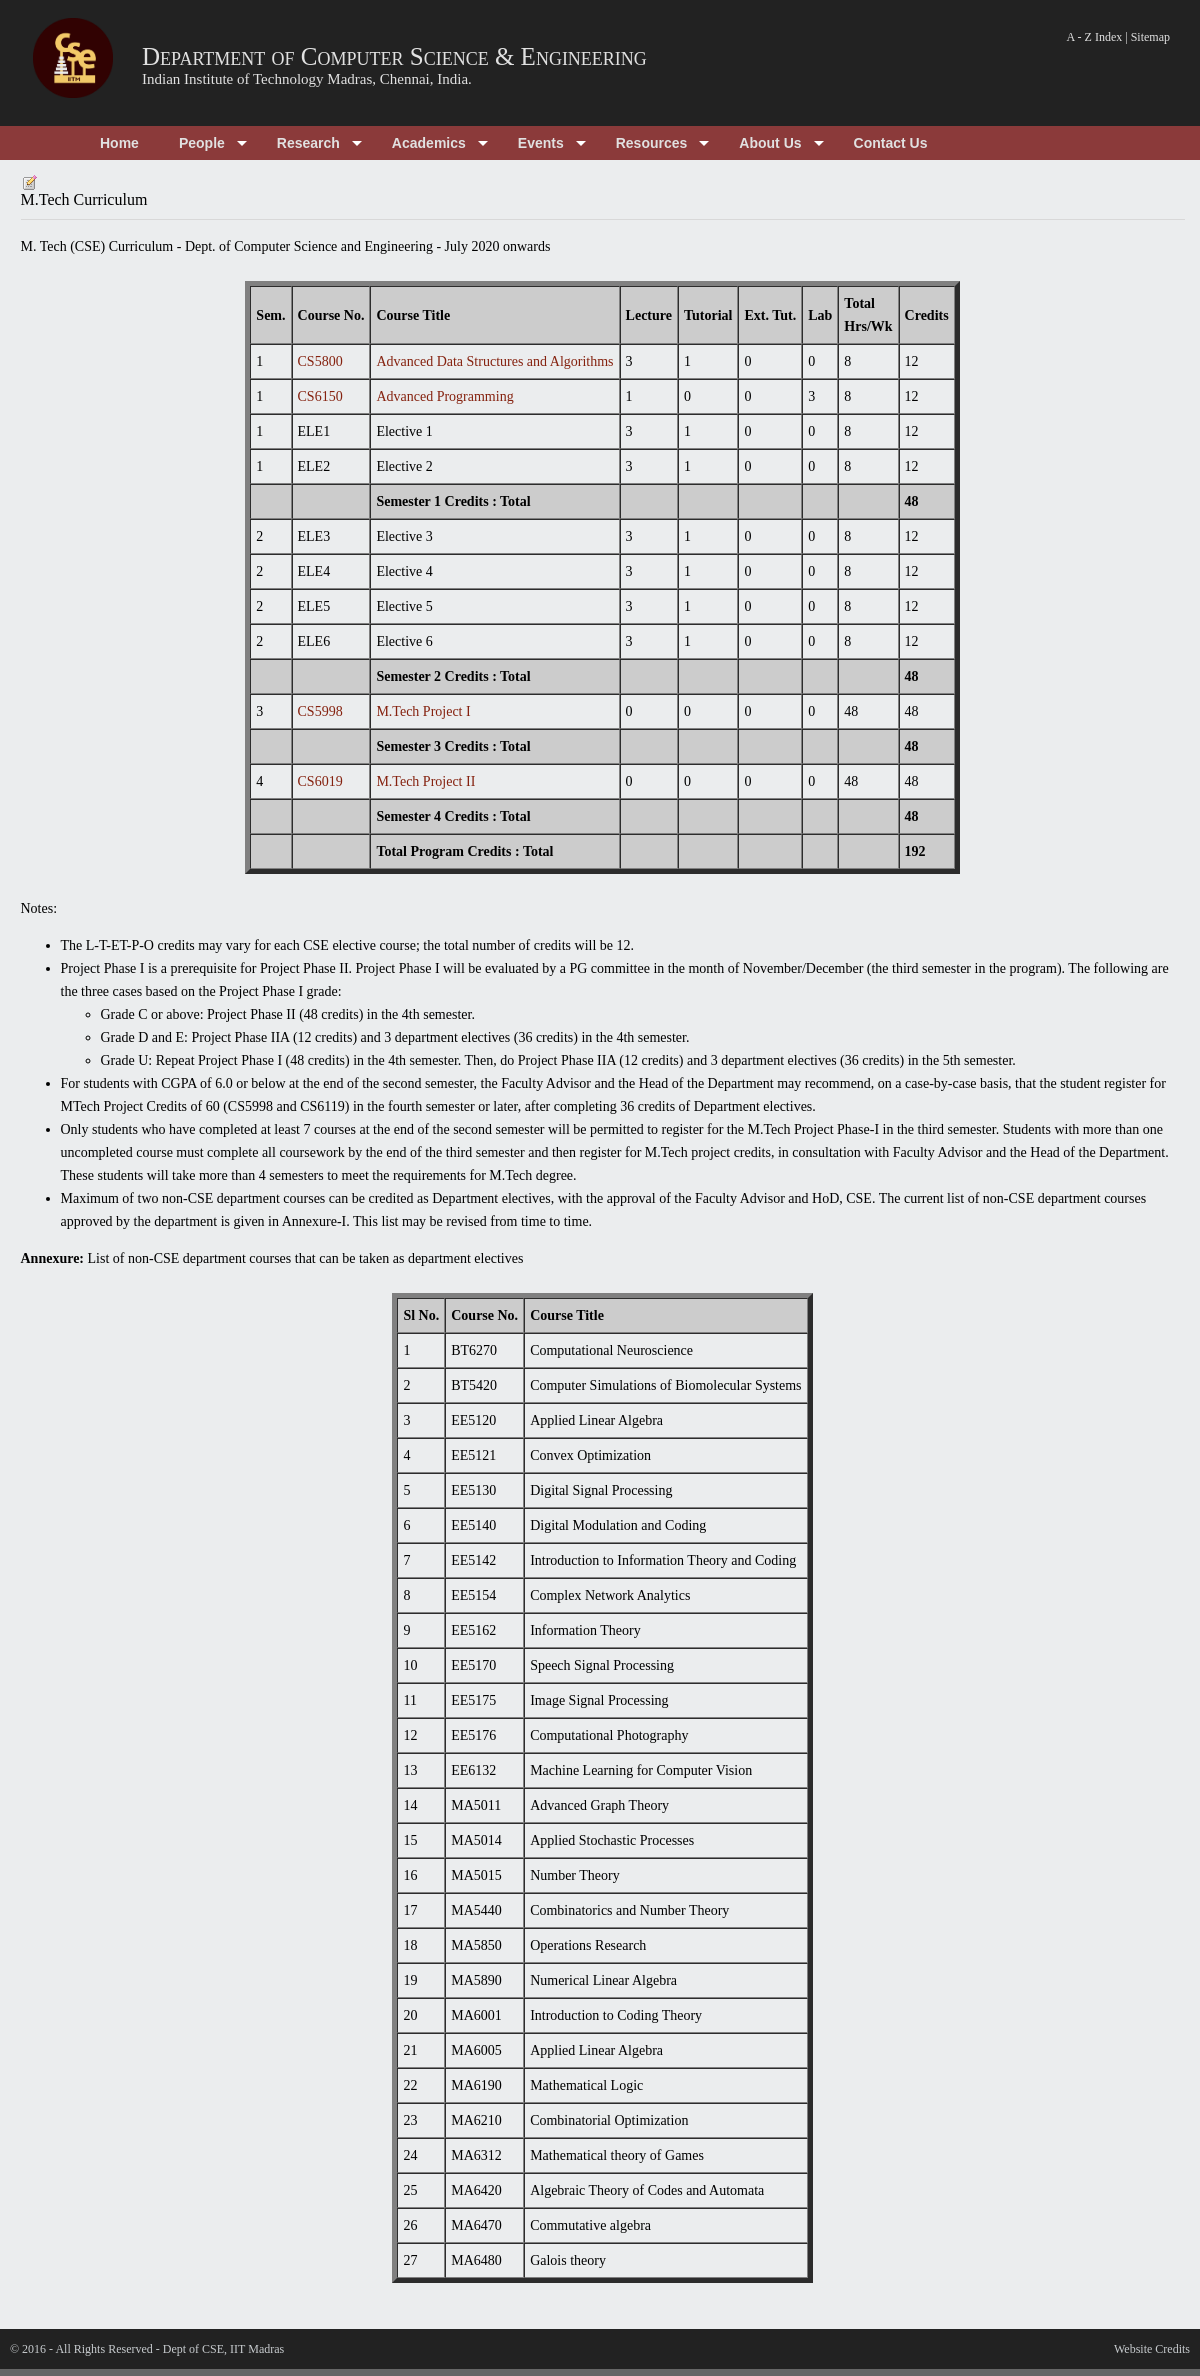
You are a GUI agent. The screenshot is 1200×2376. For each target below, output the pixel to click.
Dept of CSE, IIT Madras (223, 2349)
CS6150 (320, 396)
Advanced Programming (444, 396)
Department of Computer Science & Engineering (394, 56)
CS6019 (320, 781)
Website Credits (1152, 2349)
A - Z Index (1095, 37)
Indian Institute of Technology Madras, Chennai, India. (307, 79)
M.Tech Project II (425, 781)
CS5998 (320, 711)
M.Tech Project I (423, 711)
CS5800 (320, 361)
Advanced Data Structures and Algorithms (494, 361)
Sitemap (1150, 37)
